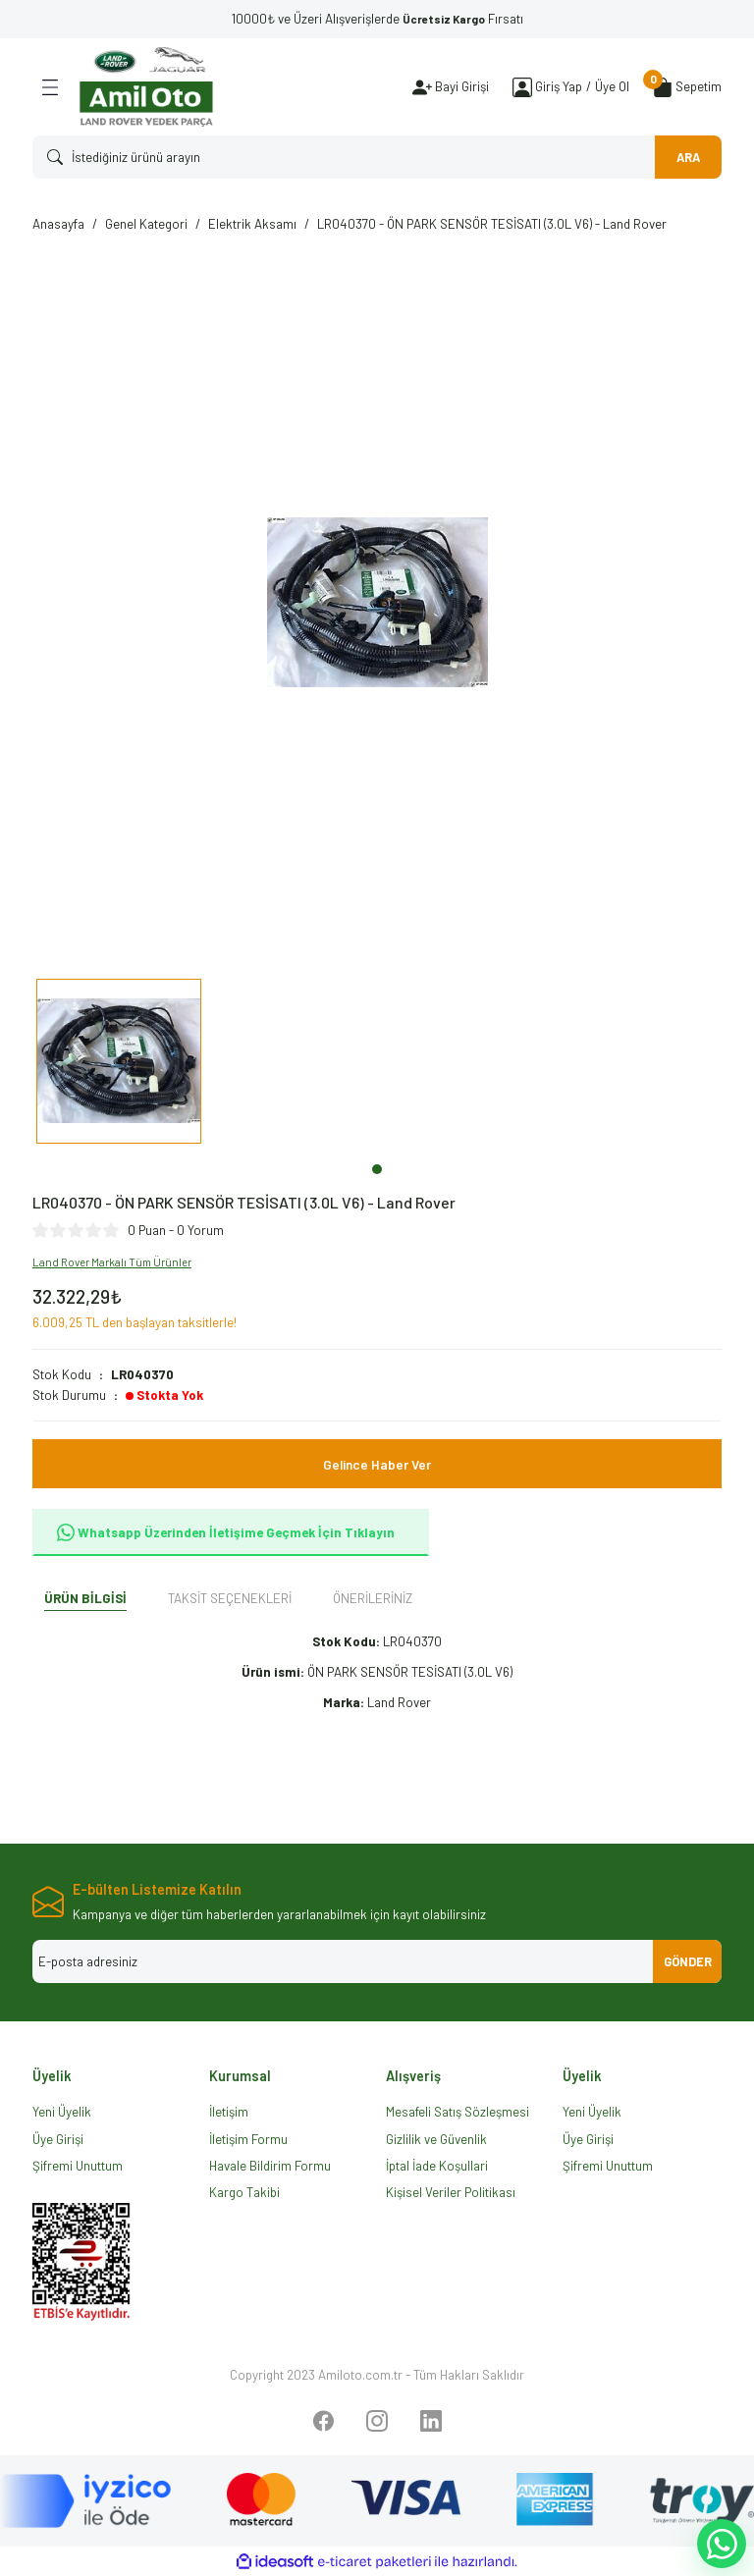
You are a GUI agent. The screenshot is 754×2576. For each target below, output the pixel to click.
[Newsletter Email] (377, 1961)
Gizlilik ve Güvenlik (436, 2139)
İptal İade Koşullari (437, 2166)
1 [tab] (377, 1169)
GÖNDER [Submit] (688, 1960)
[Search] (377, 157)
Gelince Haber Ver (377, 1463)
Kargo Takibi (244, 2192)
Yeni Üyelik (61, 2112)
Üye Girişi (57, 2139)
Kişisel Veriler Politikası (450, 2192)
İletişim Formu (248, 2139)
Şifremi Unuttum (77, 2166)
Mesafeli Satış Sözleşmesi (457, 2112)
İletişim (228, 2112)
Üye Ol (612, 86)
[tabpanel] (118, 1066)
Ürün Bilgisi (85, 1598)
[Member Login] (522, 87)
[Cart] (687, 87)
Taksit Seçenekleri (230, 1598)
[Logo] (146, 87)
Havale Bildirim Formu (270, 2166)
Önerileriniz (372, 1598)
